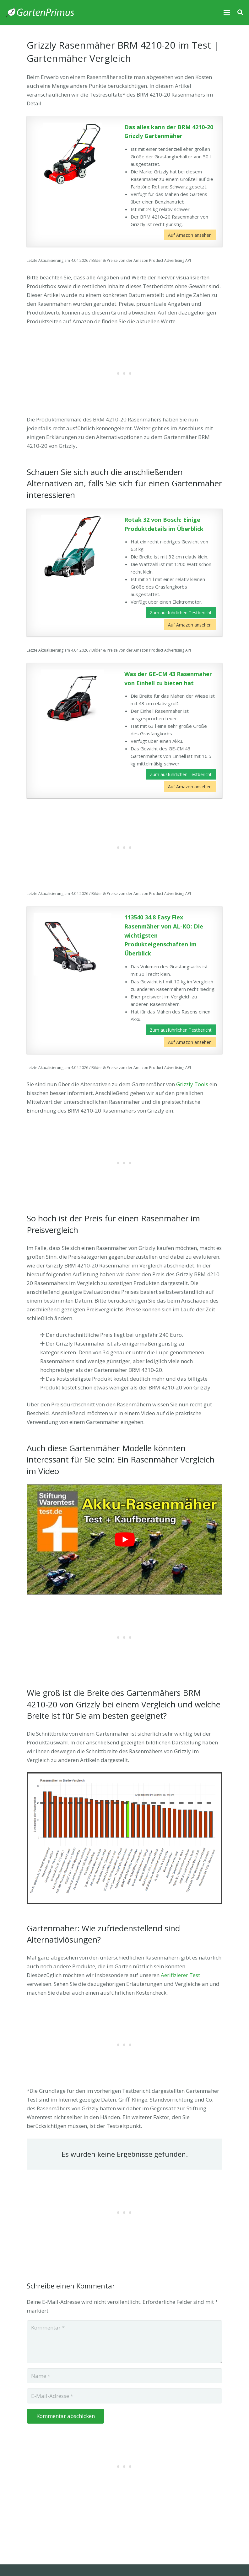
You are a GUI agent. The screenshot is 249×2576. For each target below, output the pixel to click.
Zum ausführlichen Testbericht (181, 613)
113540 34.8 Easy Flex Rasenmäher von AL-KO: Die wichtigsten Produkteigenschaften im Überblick (163, 935)
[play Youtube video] (124, 1539)
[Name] (124, 2375)
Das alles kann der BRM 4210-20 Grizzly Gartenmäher (168, 131)
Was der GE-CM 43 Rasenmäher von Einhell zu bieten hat (168, 678)
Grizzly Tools (192, 1084)
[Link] (40, 12)
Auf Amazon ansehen (190, 235)
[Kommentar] (124, 2341)
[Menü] (226, 12)
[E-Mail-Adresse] (124, 2396)
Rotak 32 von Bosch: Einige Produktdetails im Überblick (163, 524)
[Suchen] (240, 12)
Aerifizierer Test (180, 1975)
